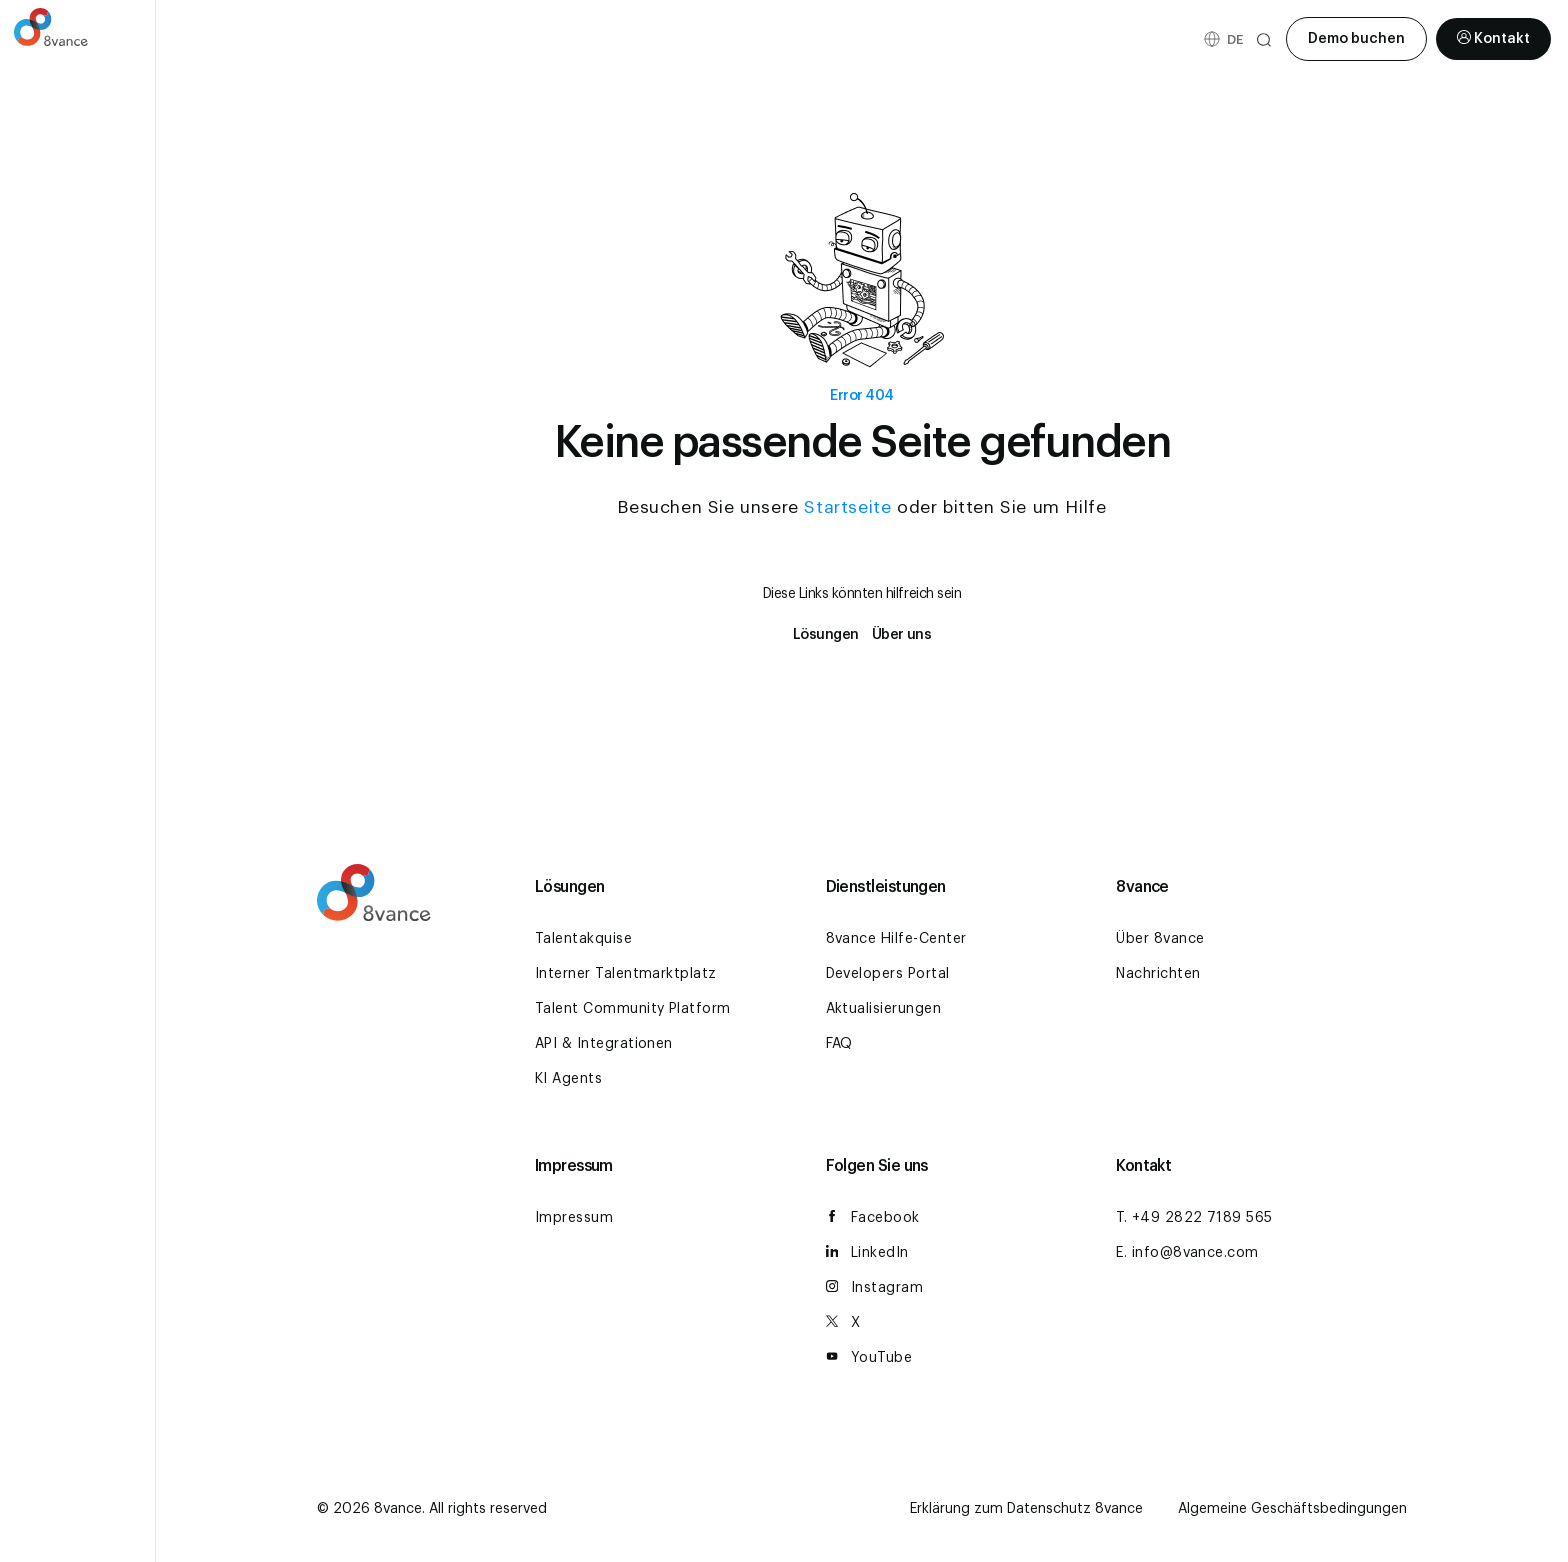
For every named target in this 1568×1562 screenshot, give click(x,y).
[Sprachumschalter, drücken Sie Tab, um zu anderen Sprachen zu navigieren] (1235, 39)
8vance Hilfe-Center (896, 939)
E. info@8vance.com (1187, 1253)
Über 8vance (1160, 939)
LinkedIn (867, 1253)
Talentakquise (583, 939)
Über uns (901, 635)
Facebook (873, 1218)
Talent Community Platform (633, 1009)
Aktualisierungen (884, 1009)
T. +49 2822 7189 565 (1194, 1218)
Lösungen (826, 635)
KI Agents (568, 1079)
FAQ (839, 1044)
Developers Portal (888, 974)
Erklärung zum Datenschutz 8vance (1026, 1509)
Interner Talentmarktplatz (626, 974)
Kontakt (1493, 40)
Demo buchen (1356, 39)
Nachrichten (1158, 974)
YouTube (869, 1358)
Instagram (875, 1288)
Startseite (847, 507)
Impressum (574, 1218)
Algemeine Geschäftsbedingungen (1292, 1509)
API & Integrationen (604, 1044)
